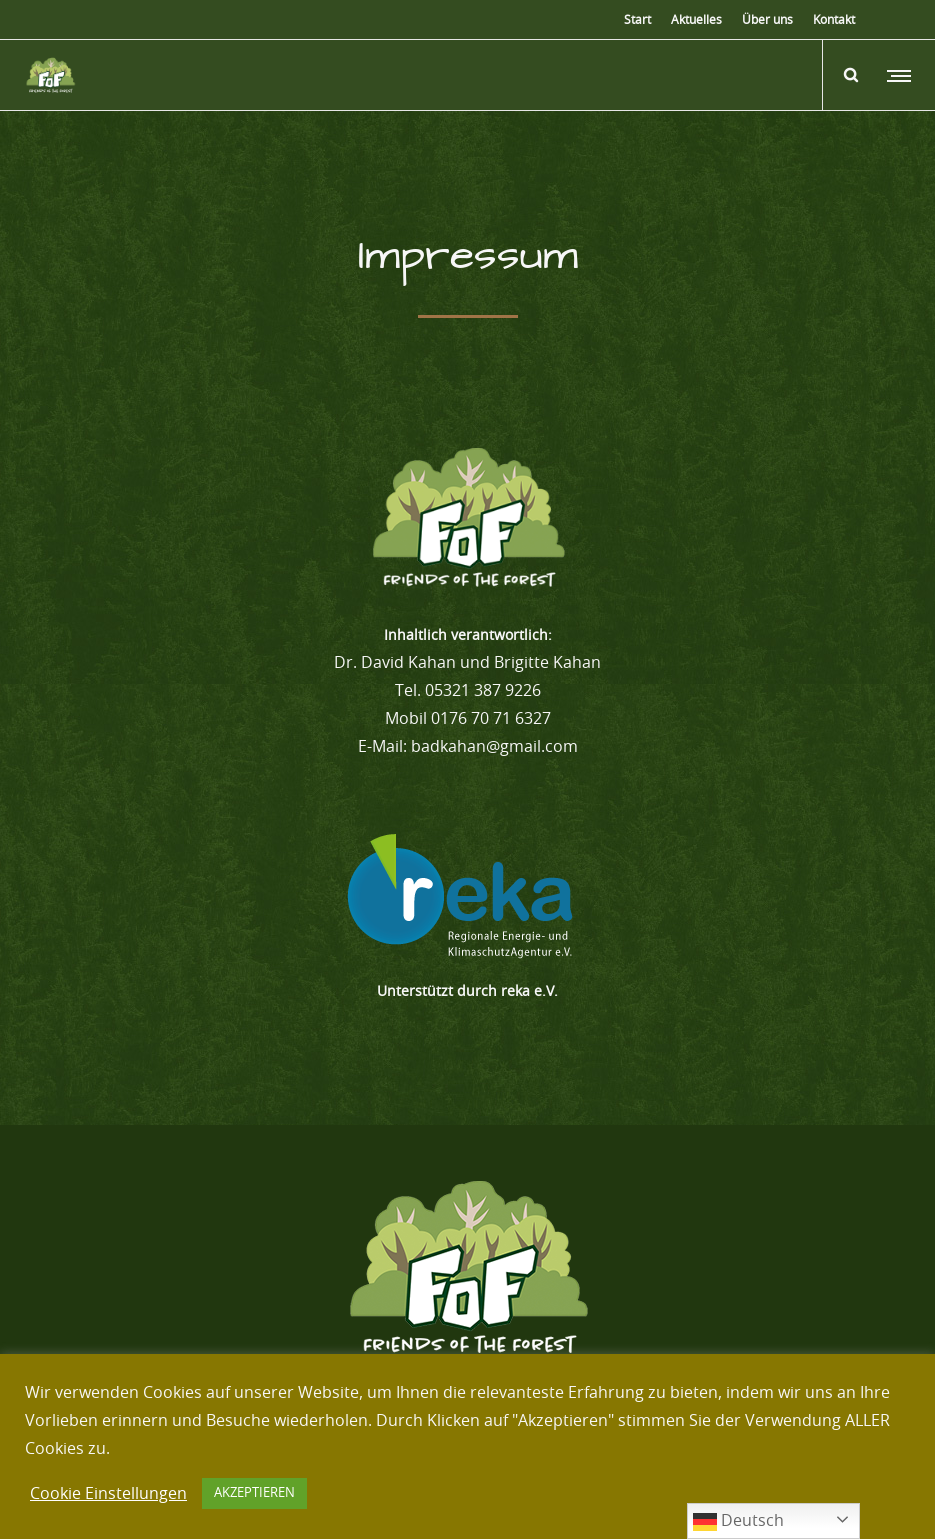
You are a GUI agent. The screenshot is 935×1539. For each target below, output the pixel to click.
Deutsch (738, 1522)
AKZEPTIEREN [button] (254, 1493)
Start (637, 20)
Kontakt (834, 20)
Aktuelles (696, 20)
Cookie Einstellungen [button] (108, 1494)
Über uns (767, 20)
